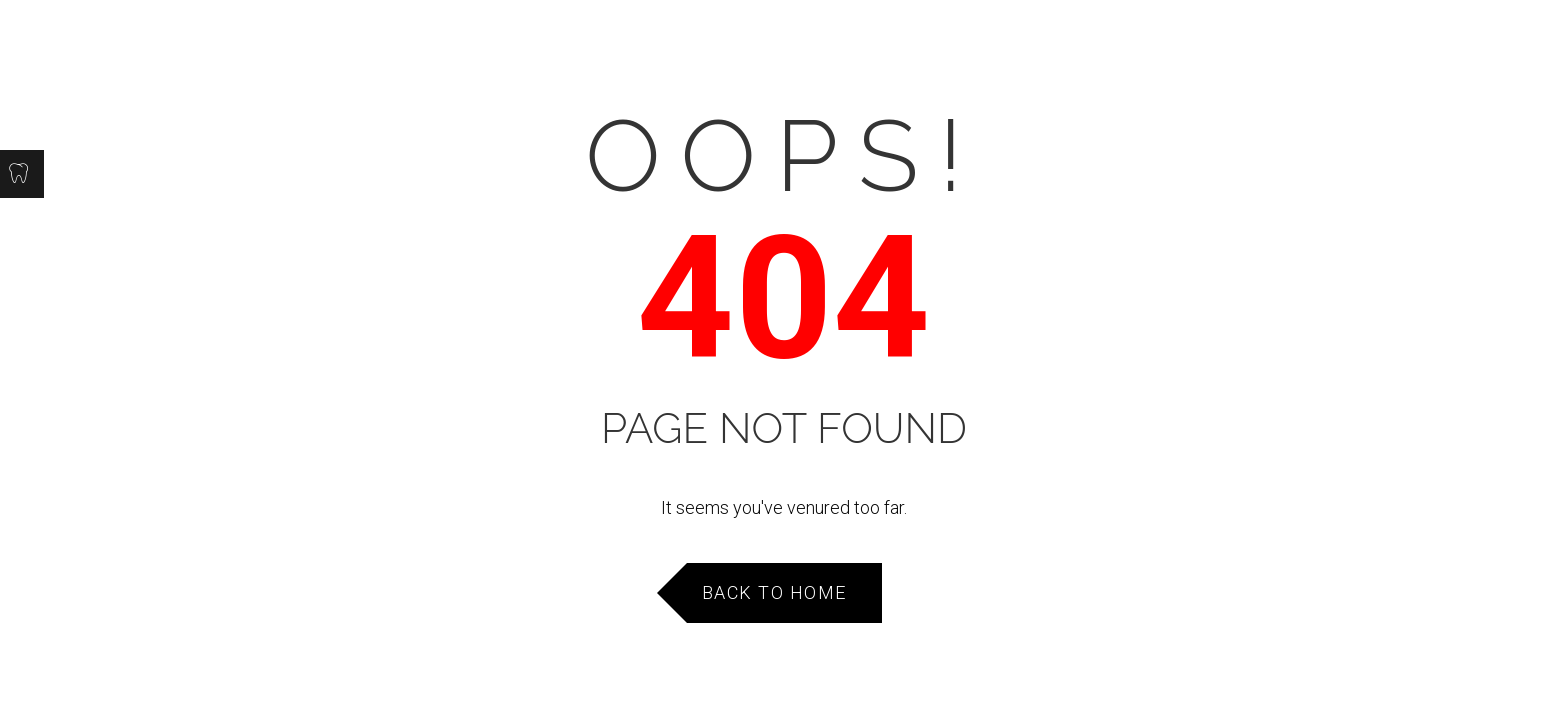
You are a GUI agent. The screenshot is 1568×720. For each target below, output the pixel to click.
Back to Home (774, 592)
